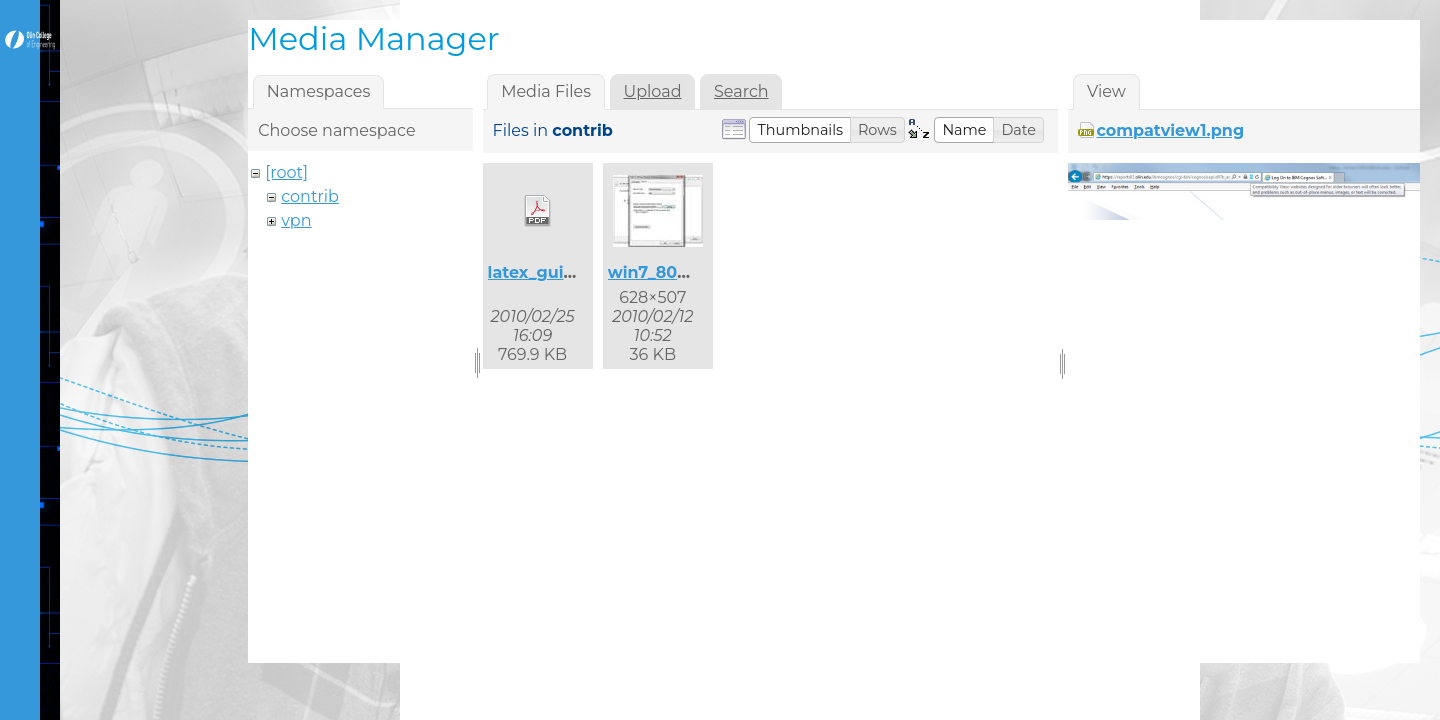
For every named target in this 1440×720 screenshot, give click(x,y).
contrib (310, 196)
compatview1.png (1170, 130)
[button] (800, 130)
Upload (652, 91)
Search (741, 91)
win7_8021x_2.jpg (680, 272)
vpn (296, 220)
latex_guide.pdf (553, 272)
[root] (286, 172)
